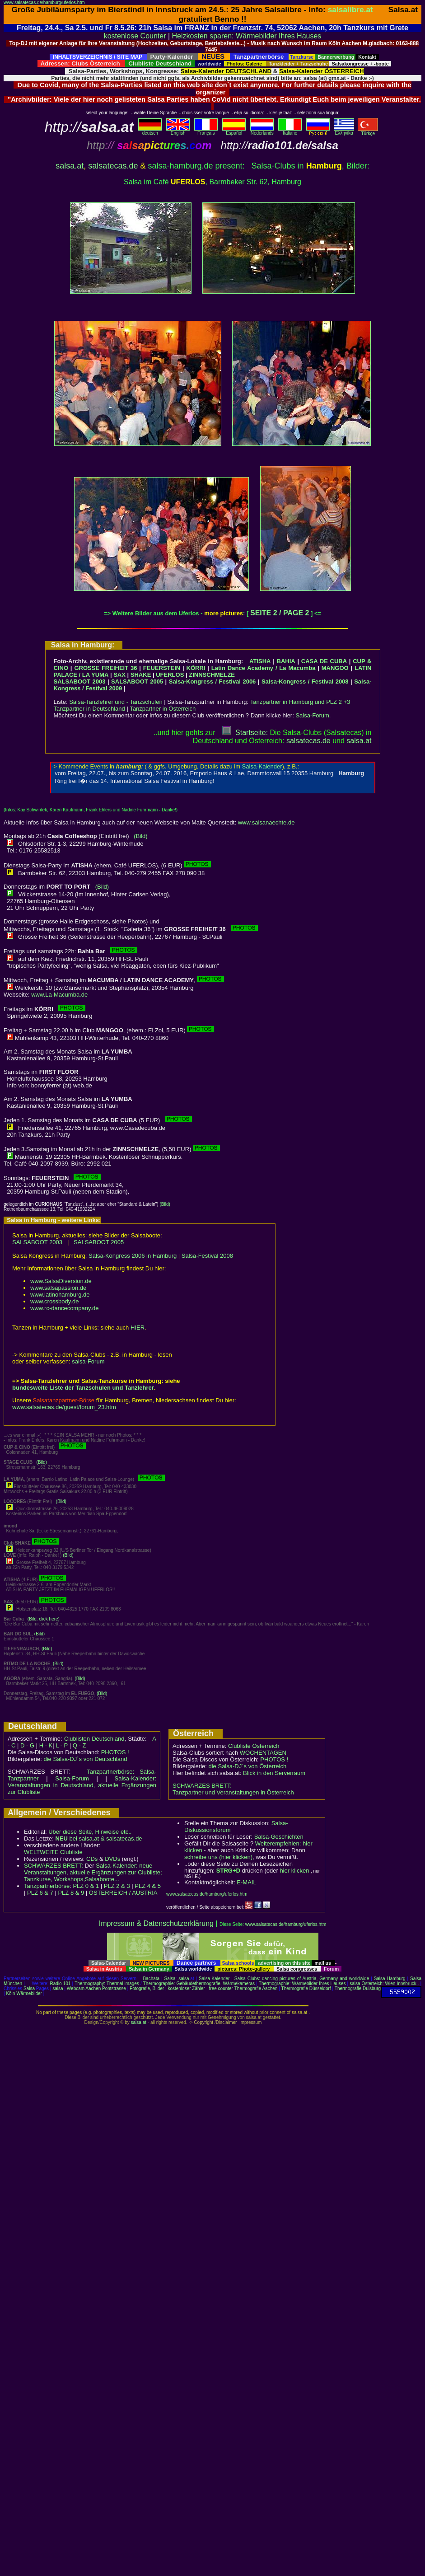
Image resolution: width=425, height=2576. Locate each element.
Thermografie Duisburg (358, 1988)
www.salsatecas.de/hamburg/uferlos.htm (44, 2)
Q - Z (79, 1745)
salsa (183, 1978)
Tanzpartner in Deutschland (89, 708)
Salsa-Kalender (214, 1978)
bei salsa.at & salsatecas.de (98, 1838)
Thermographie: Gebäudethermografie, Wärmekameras (199, 1983)
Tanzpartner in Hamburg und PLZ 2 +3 (300, 701)
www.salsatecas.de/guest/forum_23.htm (64, 1407)
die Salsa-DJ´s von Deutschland (85, 1759)
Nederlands (262, 131)
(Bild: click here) (44, 1618)
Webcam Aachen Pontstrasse (96, 1988)
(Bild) (140, 836)
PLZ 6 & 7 (40, 1892)
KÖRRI (196, 668)
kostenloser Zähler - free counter (201, 1988)
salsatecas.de (113, 165)
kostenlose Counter (135, 36)
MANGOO (335, 668)
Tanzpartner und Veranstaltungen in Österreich (233, 1792)
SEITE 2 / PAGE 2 (279, 613)
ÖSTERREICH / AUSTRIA (123, 1892)
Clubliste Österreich (253, 1745)
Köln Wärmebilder (24, 1993)
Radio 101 (60, 1983)
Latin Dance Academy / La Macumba (263, 668)
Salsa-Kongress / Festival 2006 (212, 681)
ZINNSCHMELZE (212, 674)
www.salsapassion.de (58, 1287)
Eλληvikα (344, 131)
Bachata (151, 1978)
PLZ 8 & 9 (71, 1892)
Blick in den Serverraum (274, 1773)
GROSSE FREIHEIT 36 (105, 668)
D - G (27, 1745)
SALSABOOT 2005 (137, 681)
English (178, 131)
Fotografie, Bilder (147, 1988)
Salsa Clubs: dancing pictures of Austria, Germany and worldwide (301, 1978)
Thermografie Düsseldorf (306, 1988)
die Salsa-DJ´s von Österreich (248, 1766)
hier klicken (294, 1870)
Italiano (290, 131)
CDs (92, 1858)
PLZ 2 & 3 (117, 1886)
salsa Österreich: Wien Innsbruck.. (384, 1983)
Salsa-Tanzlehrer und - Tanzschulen (115, 701)
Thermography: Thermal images (107, 1983)
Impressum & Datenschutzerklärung (156, 1923)
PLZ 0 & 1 (86, 1886)
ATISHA (260, 661)
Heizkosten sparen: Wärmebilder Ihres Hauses (247, 36)
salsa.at (70, 165)
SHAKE (141, 674)
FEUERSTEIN (161, 668)
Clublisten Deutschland (94, 1738)
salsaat (358, 741)
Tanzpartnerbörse (47, 1886)
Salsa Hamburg (390, 1978)
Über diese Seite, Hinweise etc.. (89, 1831)
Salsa (170, 1978)
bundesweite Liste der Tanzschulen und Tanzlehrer (83, 1387)
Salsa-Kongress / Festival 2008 (305, 681)
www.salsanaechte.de (266, 822)
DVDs (112, 1858)
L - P (62, 1745)
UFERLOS (170, 674)
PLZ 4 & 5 (148, 1886)
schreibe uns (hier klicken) (218, 1857)
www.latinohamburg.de (60, 1294)
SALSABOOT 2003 (80, 681)
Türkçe (368, 131)
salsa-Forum (88, 1361)
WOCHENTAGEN (263, 1752)
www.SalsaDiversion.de (61, 1281)
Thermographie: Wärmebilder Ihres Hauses (302, 1983)
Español (234, 131)
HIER (138, 1327)
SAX (119, 674)
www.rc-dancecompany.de (64, 1308)
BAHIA (286, 661)
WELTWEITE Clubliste (53, 1852)
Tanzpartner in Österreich (163, 708)
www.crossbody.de (54, 1301)
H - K (46, 1745)
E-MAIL (246, 1882)
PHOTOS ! (115, 1752)
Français (206, 131)
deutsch (150, 131)
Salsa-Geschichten (279, 1836)
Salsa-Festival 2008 (207, 1255)
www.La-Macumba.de (59, 994)
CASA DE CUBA (324, 661)
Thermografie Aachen (256, 1988)
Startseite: (245, 732)
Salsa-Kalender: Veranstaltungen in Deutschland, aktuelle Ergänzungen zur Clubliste (82, 1785)
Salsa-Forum (312, 715)
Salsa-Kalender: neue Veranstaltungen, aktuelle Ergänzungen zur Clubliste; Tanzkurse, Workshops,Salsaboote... (93, 1872)
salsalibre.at (350, 9)
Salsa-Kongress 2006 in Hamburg (133, 1255)
